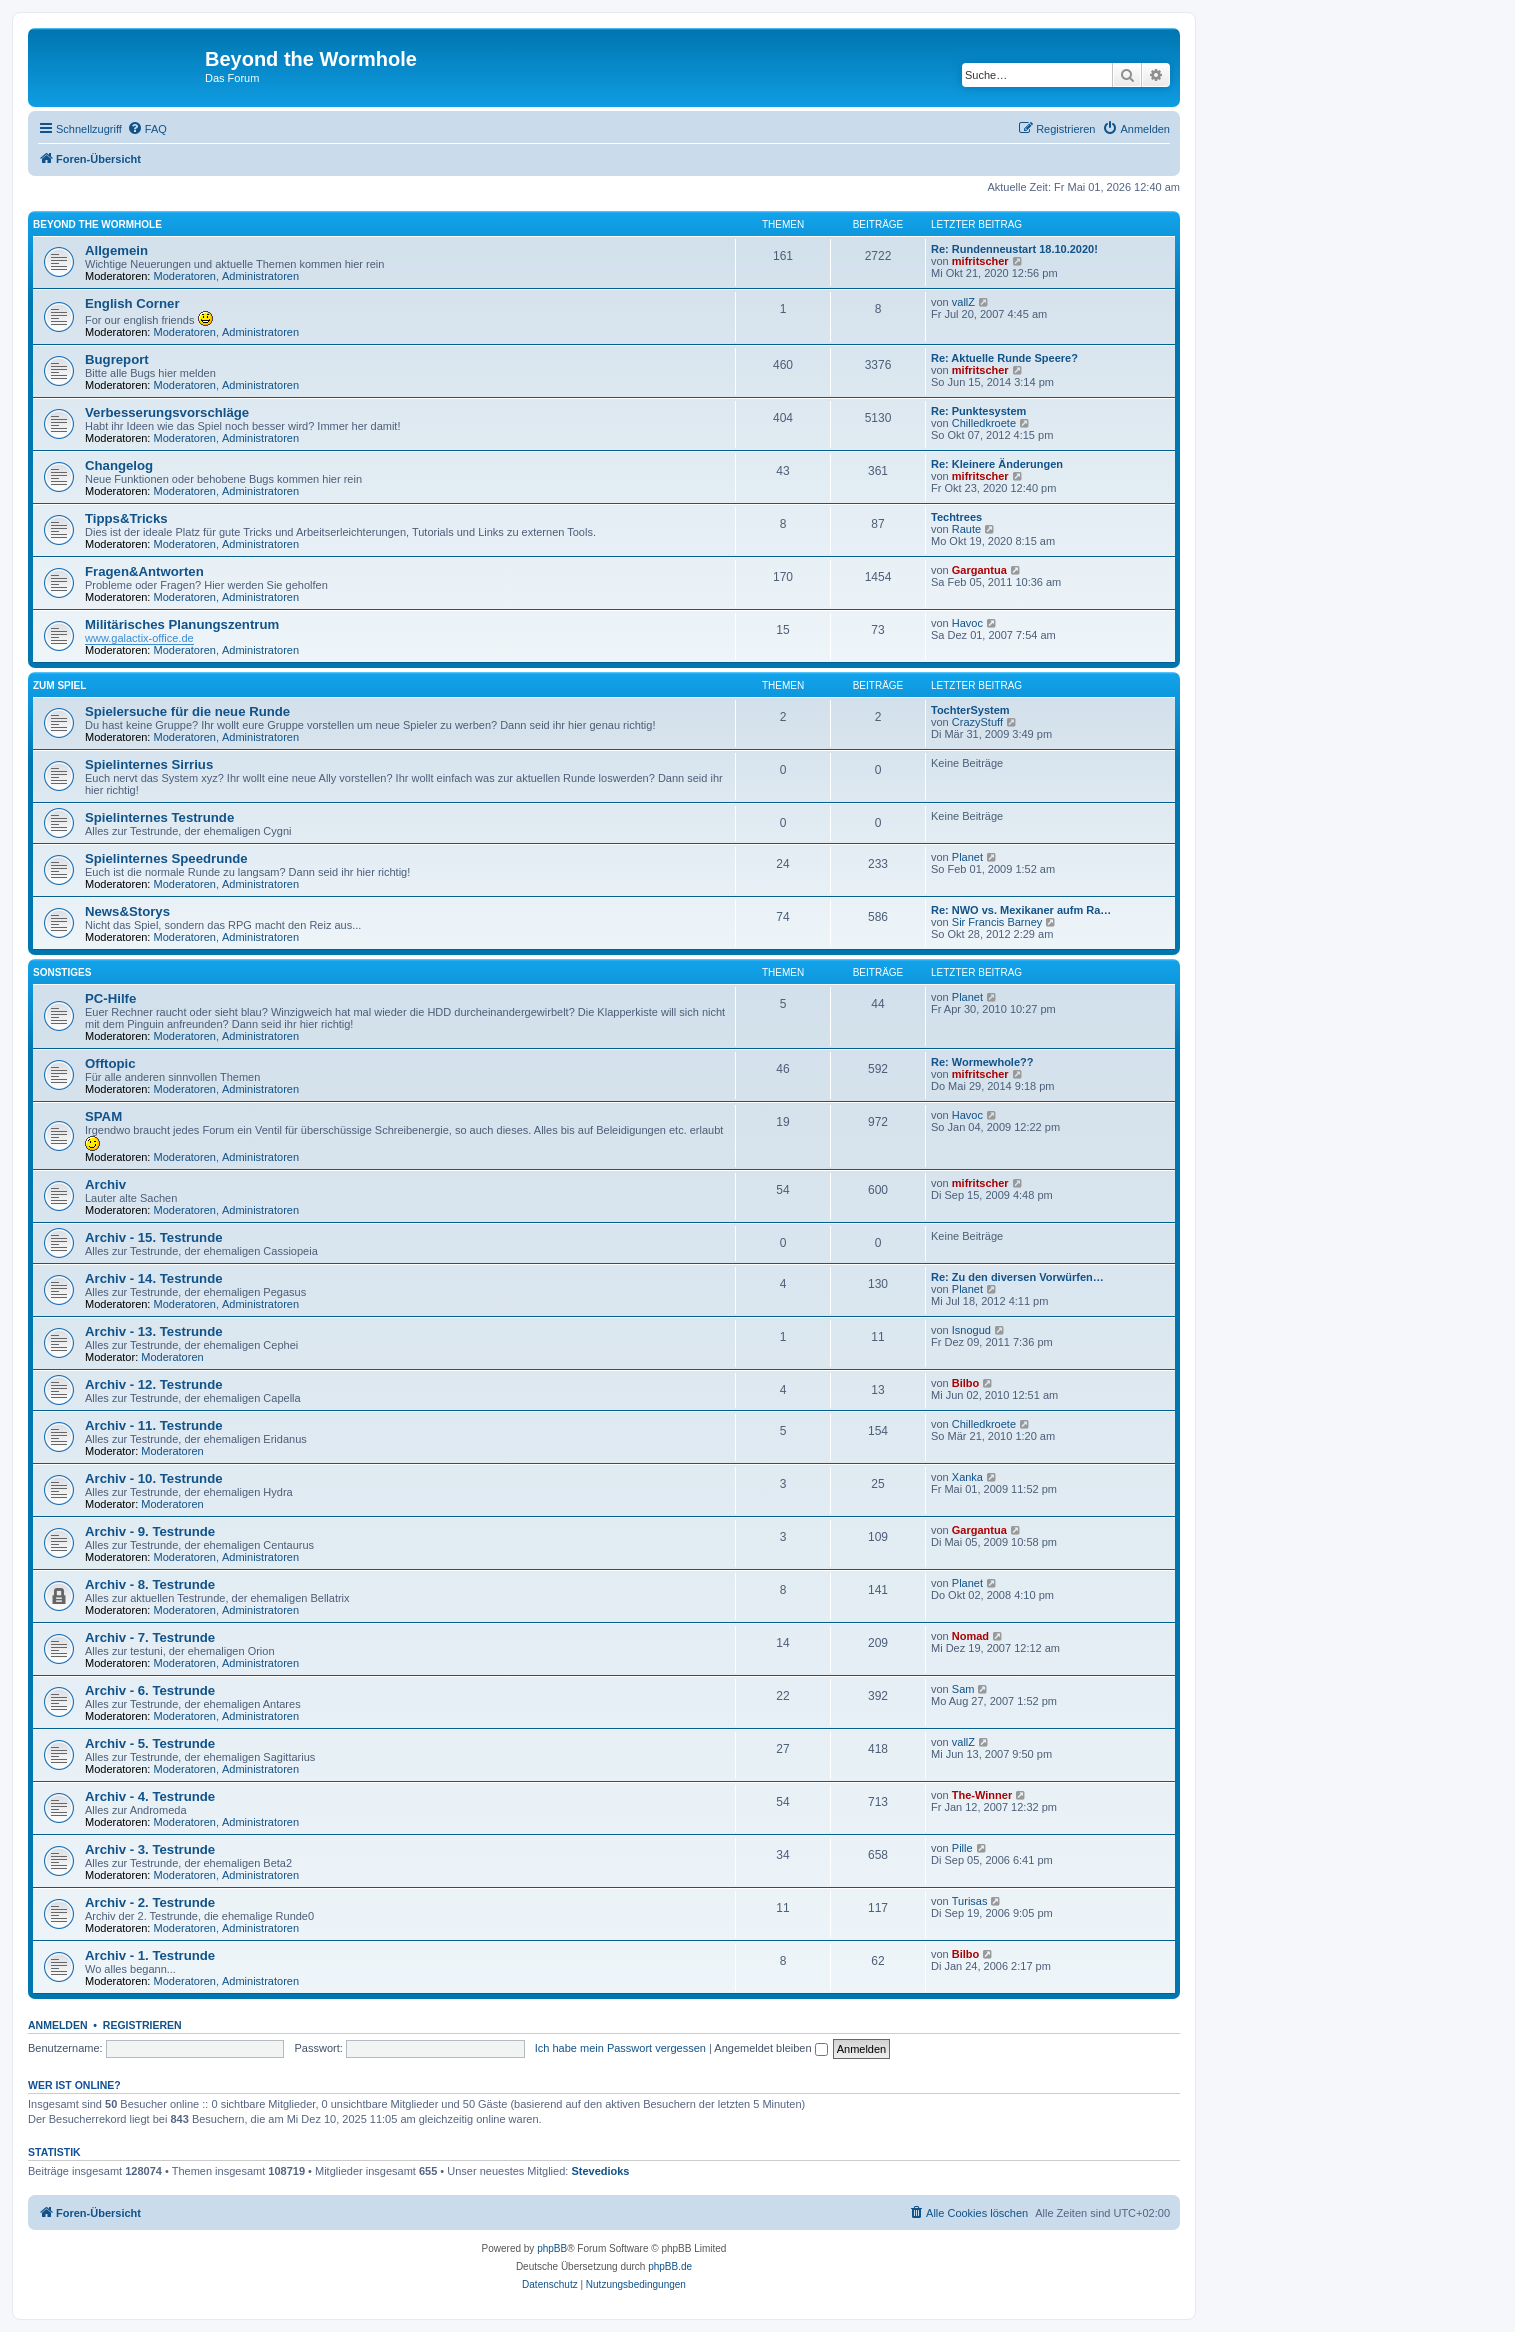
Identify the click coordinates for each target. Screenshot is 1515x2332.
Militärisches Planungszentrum (182, 624)
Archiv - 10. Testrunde (154, 1478)
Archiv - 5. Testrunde (150, 1743)
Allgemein (116, 250)
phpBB (552, 2248)
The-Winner (982, 1795)
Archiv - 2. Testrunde (150, 1902)
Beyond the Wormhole (97, 224)
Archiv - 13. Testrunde (154, 1331)
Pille (962, 1848)
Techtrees (956, 517)
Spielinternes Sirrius (149, 764)
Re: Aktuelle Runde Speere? (1004, 358)
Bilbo (966, 1383)
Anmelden (58, 2025)
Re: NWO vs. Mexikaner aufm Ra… (1021, 910)
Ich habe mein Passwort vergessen (620, 2048)
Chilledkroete (984, 423)
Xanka (967, 1477)
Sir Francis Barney (997, 922)
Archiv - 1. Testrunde (150, 1955)
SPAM (103, 1116)
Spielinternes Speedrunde (166, 858)
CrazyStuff (977, 722)
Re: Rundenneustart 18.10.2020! (1014, 249)
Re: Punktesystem (978, 411)
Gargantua (979, 570)
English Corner (132, 303)
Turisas (970, 1901)
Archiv (105, 1184)
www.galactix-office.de (139, 638)
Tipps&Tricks (126, 518)
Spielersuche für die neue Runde (187, 711)
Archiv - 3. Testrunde (150, 1849)
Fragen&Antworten (144, 571)
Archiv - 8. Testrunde (150, 1584)
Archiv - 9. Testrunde (150, 1531)
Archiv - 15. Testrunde (154, 1237)
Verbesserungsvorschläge (167, 412)
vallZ (963, 302)
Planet (967, 857)
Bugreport (117, 359)
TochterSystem (970, 710)
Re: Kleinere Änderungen (997, 464)
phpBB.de (670, 2266)
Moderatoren (185, 276)
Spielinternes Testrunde (159, 817)
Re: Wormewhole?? (982, 1062)
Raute (966, 529)
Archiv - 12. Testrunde (154, 1384)
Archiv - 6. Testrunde (150, 1690)
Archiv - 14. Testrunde (154, 1278)
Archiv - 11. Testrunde (154, 1425)
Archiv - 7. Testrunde (150, 1637)
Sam (963, 1689)
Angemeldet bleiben (770, 2048)
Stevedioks (600, 2171)
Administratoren (260, 276)
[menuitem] (147, 129)
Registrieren (142, 2025)
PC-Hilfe (110, 998)
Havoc (967, 623)
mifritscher (980, 261)
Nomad (970, 1636)
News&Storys (127, 911)
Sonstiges (62, 972)
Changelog (119, 465)
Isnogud (971, 1330)
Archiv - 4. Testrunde (150, 1796)
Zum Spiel (59, 685)
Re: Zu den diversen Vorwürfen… (1017, 1277)
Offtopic (110, 1063)
